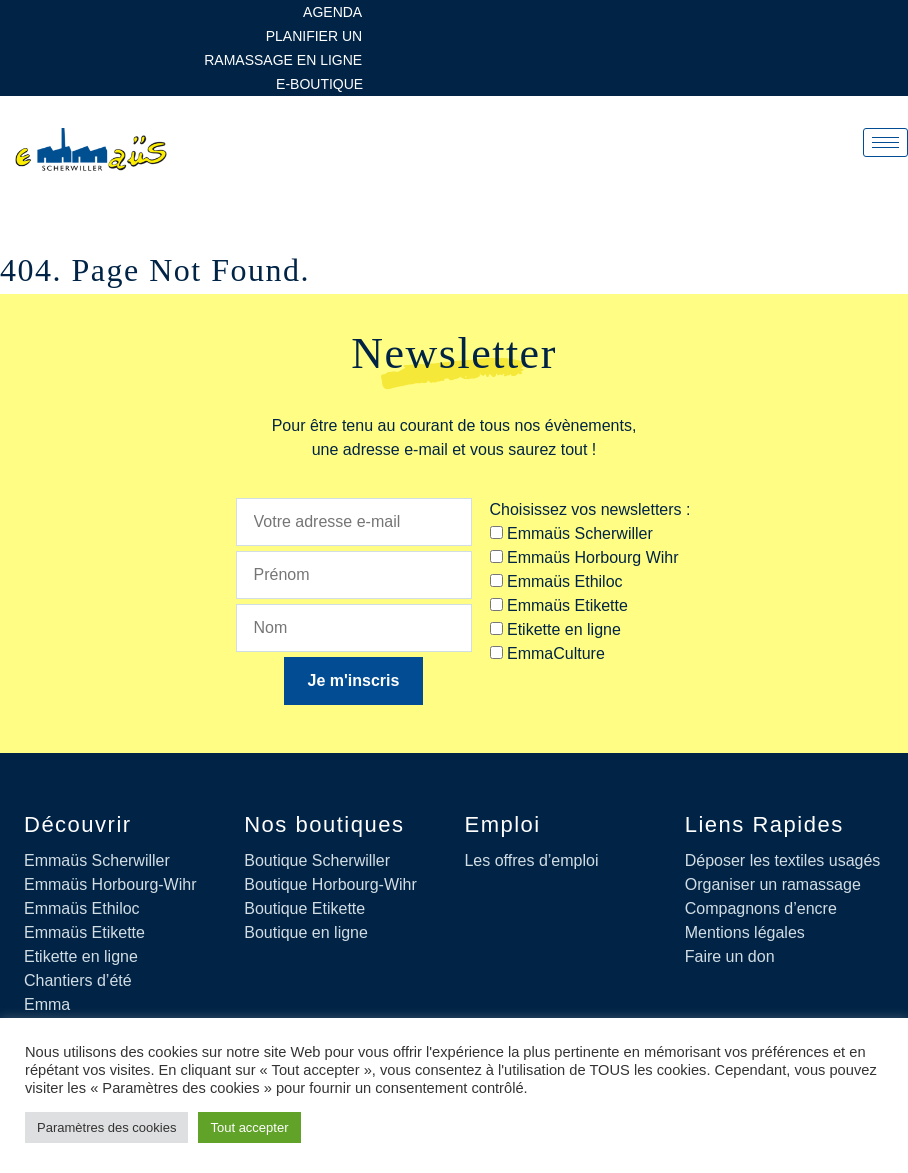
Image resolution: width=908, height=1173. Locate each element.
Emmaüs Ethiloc (82, 908)
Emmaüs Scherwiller (97, 860)
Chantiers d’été (78, 980)
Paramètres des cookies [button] (106, 1127)
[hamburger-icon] (885, 142)
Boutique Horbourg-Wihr (330, 884)
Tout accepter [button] (249, 1127)
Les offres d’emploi (531, 860)
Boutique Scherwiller (317, 860)
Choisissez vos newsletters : (590, 509)
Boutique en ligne (306, 932)
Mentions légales (745, 932)
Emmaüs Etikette (84, 932)
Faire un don (730, 956)
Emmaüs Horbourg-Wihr (110, 884)
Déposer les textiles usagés (783, 860)
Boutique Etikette (304, 908)
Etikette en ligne (81, 956)
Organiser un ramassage (773, 884)
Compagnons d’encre (761, 908)
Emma (47, 1004)
